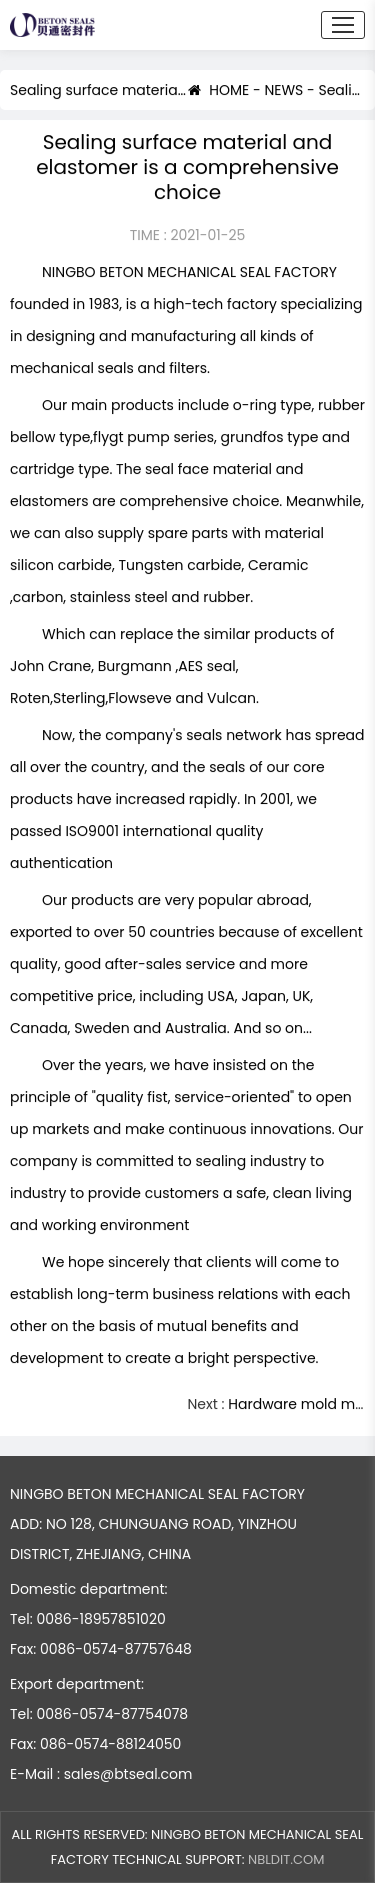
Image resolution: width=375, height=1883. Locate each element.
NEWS (283, 91)
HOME (219, 91)
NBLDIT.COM (286, 1859)
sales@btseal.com (128, 1774)
